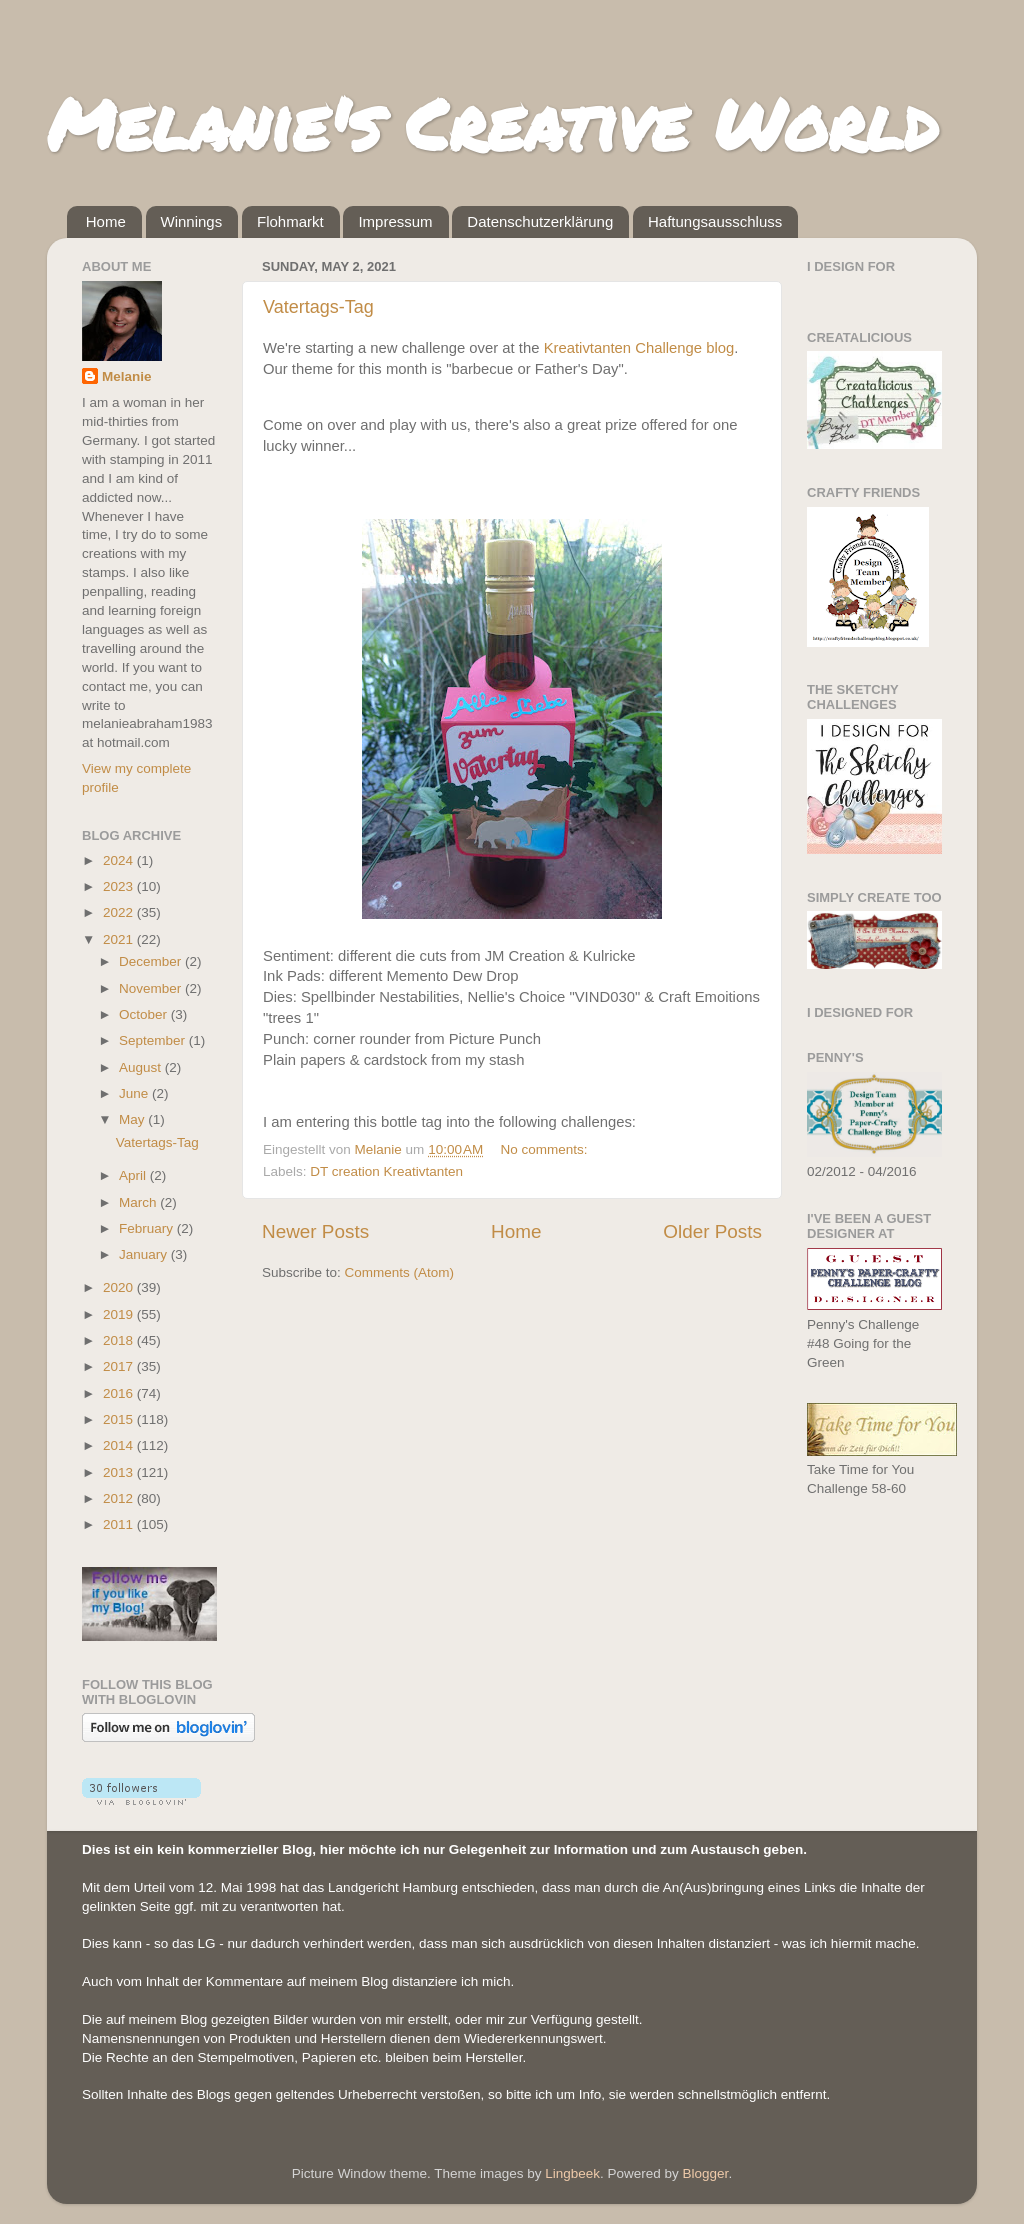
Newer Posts (315, 1231)
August (142, 1067)
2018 (120, 1340)
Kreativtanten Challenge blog (639, 348)
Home (106, 221)
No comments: (546, 1149)
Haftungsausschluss (715, 221)
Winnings (192, 221)
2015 (120, 1419)
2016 (120, 1393)
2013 (120, 1472)
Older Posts (712, 1231)
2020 (120, 1287)
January (145, 1254)
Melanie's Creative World (492, 123)
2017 (120, 1366)
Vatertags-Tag (318, 307)
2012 (120, 1498)
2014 (120, 1445)
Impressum (395, 221)
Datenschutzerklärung (540, 221)
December (152, 961)
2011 (120, 1524)
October (145, 1014)
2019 (120, 1314)
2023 (120, 886)
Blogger (706, 2173)
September (154, 1040)
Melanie (127, 376)
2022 (120, 912)
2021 (120, 939)
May (133, 1119)
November (152, 988)
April (134, 1175)
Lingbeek (572, 2173)
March (139, 1202)
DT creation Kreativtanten (386, 1171)
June (135, 1093)
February (148, 1228)
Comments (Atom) (400, 1272)
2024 (120, 860)
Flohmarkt (290, 221)
